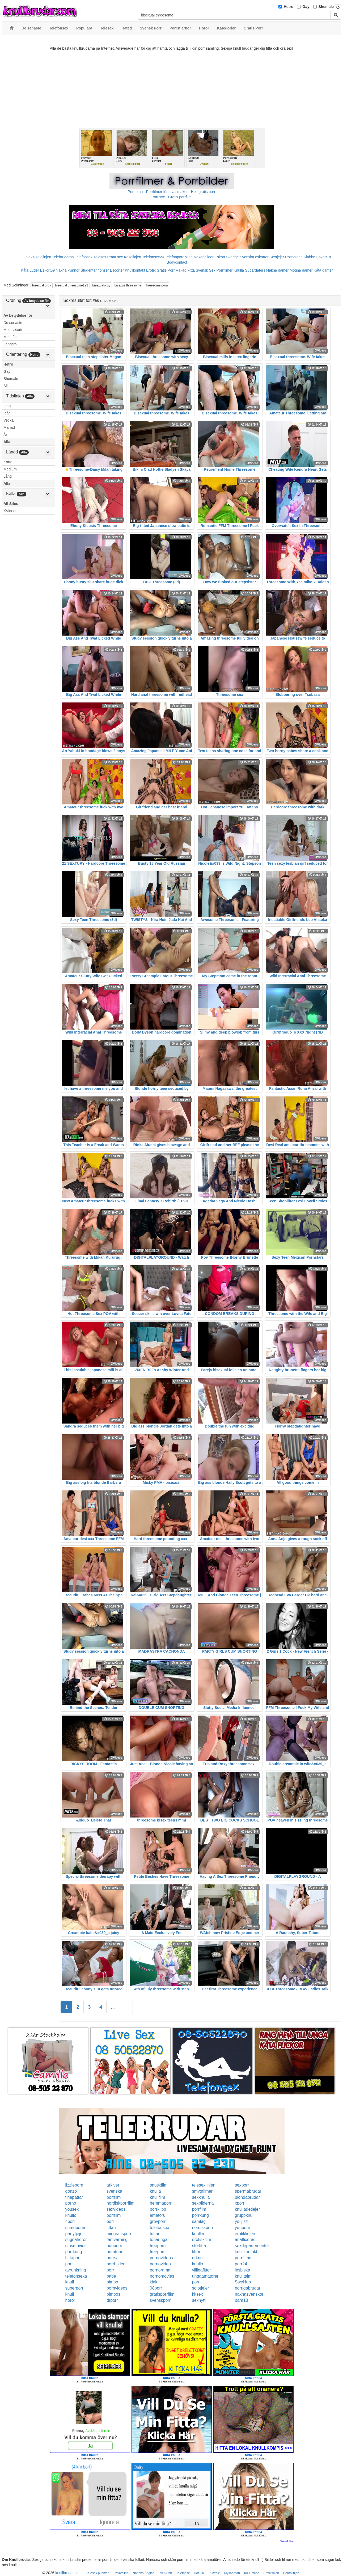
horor (70, 2300)
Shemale (326, 7)
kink (153, 2282)
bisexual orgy (41, 285)
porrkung (200, 2215)
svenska (114, 2191)
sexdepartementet (252, 2245)
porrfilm (114, 2197)
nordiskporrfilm (120, 2203)
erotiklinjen (245, 2233)
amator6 (158, 2215)
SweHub (243, 2282)
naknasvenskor (249, 2294)
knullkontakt (246, 2251)
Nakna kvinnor (68, 270)
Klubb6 (309, 257)
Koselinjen (132, 257)
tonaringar (159, 2239)
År (5, 434)
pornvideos (117, 2288)
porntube (115, 2251)
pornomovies (162, 2276)
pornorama (160, 2270)
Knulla (239, 270)
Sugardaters (255, 270)
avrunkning (75, 2270)
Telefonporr (174, 257)
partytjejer (74, 2233)
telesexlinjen (203, 2185)
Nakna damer (277, 270)
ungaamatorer (205, 2276)
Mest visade (13, 330)
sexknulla (201, 2197)
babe (111, 2276)
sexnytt (199, 2300)
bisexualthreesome (128, 285)
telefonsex (159, 2227)
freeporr (157, 2251)
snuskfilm (159, 2185)
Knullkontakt (135, 270)
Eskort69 (47, 270)
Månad (9, 427)
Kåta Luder (30, 270)
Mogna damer (301, 270)
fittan (111, 2227)
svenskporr (160, 2300)
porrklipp (158, 2209)
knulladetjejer (247, 2209)
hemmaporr (161, 2203)
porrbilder (116, 2264)
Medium (10, 469)
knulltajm (243, 2276)
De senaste (12, 322)
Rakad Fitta (185, 270)
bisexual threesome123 (71, 285)
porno (70, 2203)
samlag (199, 2221)
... (113, 2007)
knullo (71, 2215)
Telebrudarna (63, 257)
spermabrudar (248, 2191)
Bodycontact (177, 262)
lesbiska (242, 2270)
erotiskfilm (201, 2239)
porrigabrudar (247, 2288)
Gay (305, 7)
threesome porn (156, 285)
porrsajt (114, 2258)
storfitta (199, 2245)
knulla (155, 2191)
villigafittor (201, 2270)
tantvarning (117, 2239)
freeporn (158, 2245)
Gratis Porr (166, 270)
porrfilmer (244, 2258)
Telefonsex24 (153, 257)
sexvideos (116, 2209)
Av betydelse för (17, 315)
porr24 (241, 2264)
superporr (74, 2288)
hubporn (114, 2245)
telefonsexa (76, 2276)
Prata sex (115, 257)
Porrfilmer (225, 270)
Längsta (10, 344)
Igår (6, 413)
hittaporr (73, 2258)
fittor (196, 2251)
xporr (239, 2203)
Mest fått (10, 337)
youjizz (241, 2221)
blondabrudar (247, 2197)
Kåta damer (323, 270)
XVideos (10, 511)
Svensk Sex (205, 270)
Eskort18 (323, 257)
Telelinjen (43, 257)
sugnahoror (76, 2239)
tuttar (154, 2233)
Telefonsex (83, 257)
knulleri (199, 2233)
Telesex (100, 257)
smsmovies (76, 2245)
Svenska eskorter (254, 257)
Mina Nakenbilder (199, 257)
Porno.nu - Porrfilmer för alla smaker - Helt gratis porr (171, 192)
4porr (70, 2221)
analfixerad (245, 2239)
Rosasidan (294, 257)
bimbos (113, 2294)
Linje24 (29, 257)
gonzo (71, 2191)
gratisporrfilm (162, 2294)
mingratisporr (119, 2233)
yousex (72, 2209)
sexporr (242, 2185)
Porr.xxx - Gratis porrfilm (171, 197)
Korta (7, 462)
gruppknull (245, 2215)
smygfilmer (202, 2191)
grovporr (158, 2221)
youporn (242, 2227)
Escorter (117, 270)
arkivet (113, 2185)
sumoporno (76, 2227)
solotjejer (200, 2288)
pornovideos (161, 2258)
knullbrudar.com (68, 2573)
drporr (112, 2300)
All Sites (10, 504)
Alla (6, 386)
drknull (198, 2258)
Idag (7, 406)
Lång (7, 476)
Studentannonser (95, 270)
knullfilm (157, 2197)
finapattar (74, 2197)
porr (110, 2221)
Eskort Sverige (227, 257)
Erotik (151, 270)
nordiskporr (202, 2227)
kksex (197, 2294)
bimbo (112, 2282)
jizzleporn (74, 2185)
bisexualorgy (101, 285)
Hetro (289, 7)
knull (69, 2282)
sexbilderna (203, 2203)
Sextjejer (277, 257)
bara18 (241, 2300)
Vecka (8, 420)
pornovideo (160, 2264)
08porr (156, 2288)
